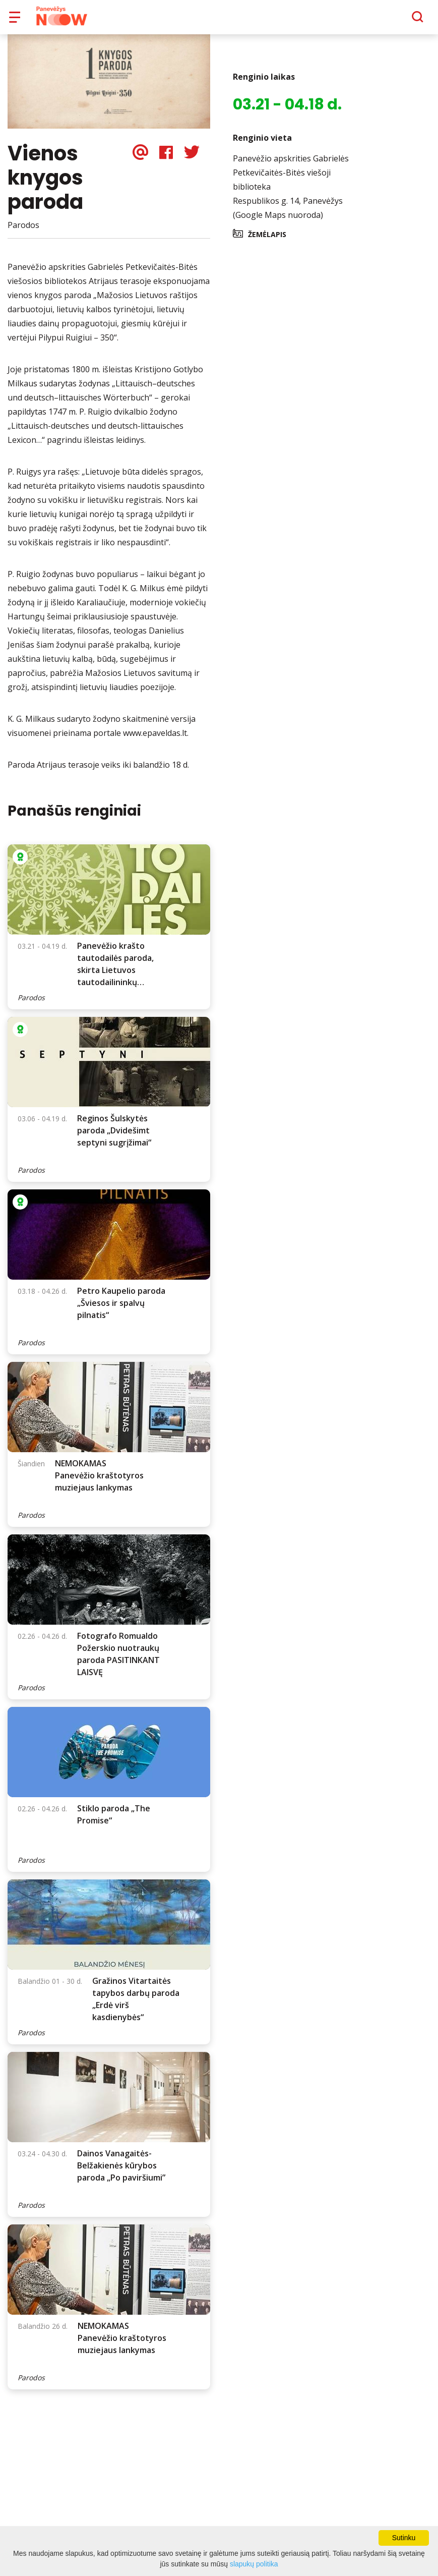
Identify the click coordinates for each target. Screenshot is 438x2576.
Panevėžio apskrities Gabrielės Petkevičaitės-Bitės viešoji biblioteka (291, 179)
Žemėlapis (267, 241)
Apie (232, 20)
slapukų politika (254, 2564)
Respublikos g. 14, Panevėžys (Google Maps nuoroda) (288, 214)
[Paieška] (390, 21)
